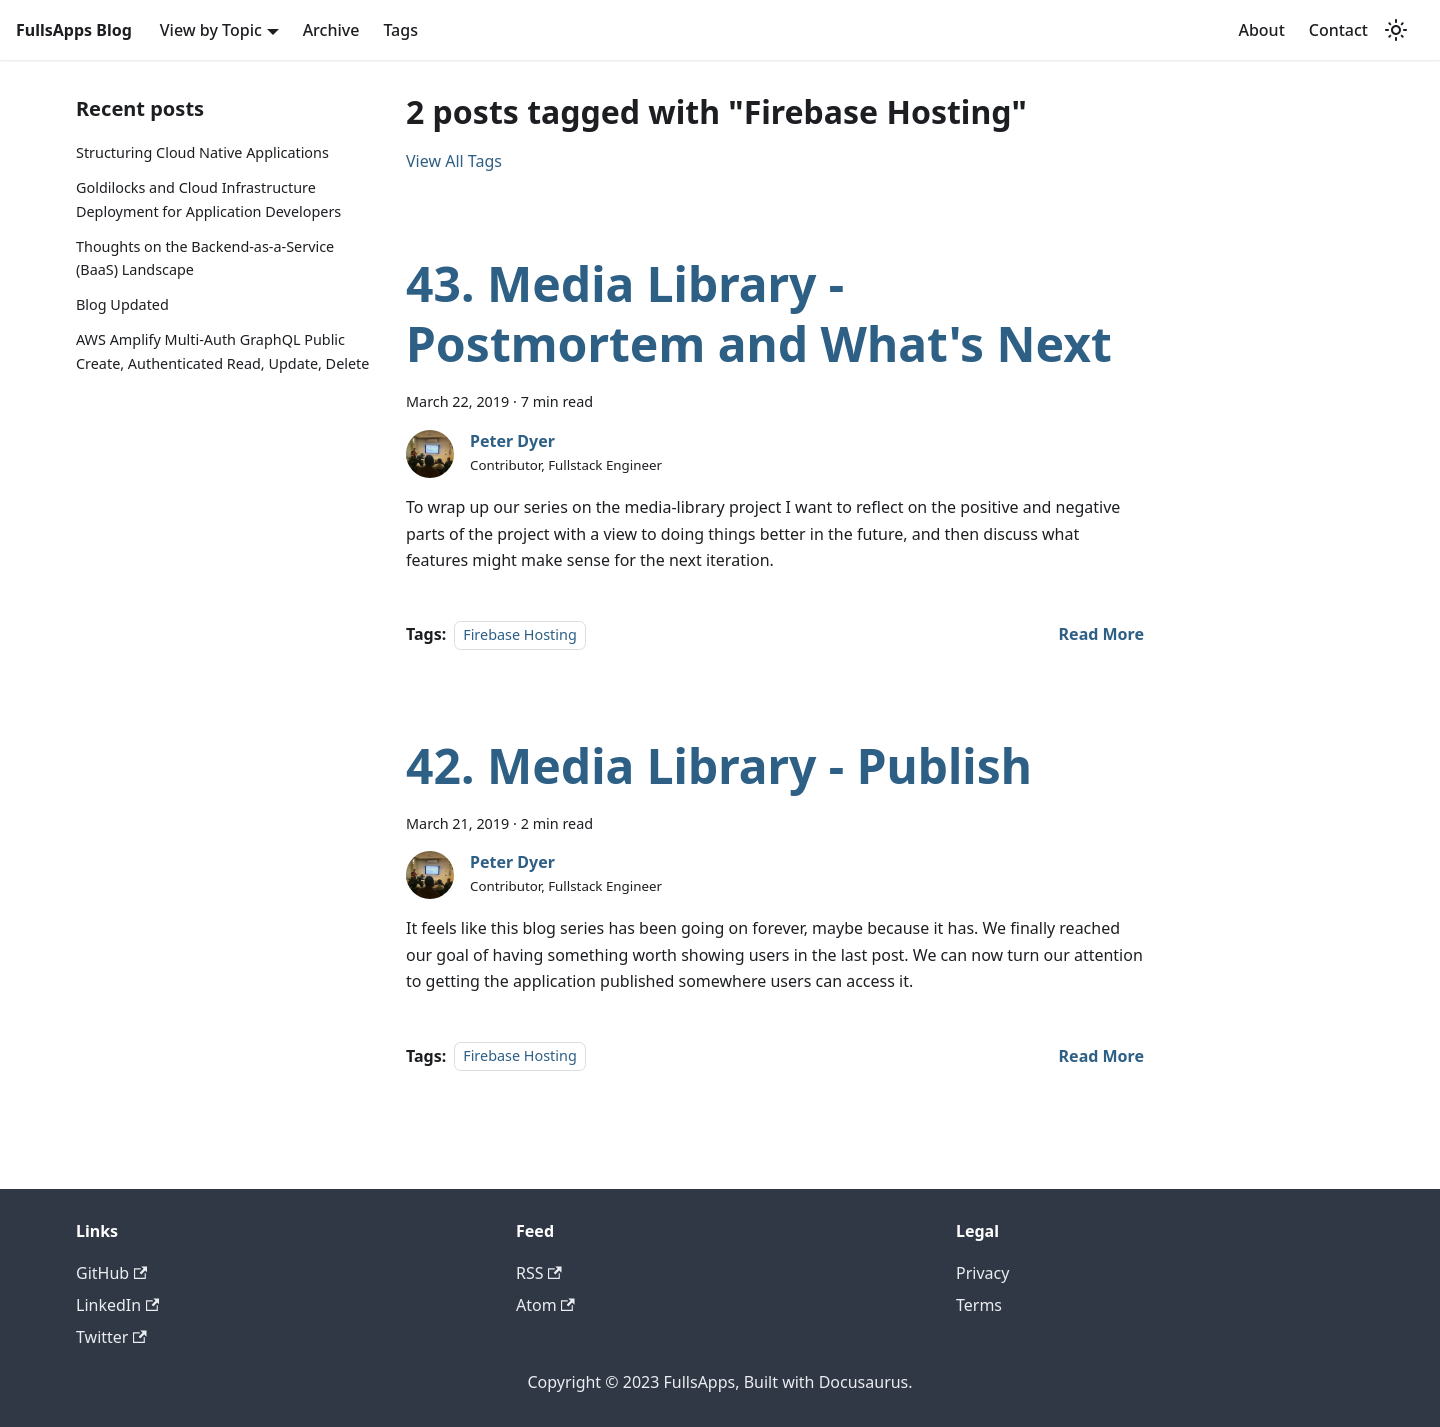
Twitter (111, 1337)
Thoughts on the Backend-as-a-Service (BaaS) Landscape (205, 258)
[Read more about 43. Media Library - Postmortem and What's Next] (1101, 634)
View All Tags (454, 161)
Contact (1338, 30)
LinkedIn (117, 1305)
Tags (400, 30)
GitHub (111, 1273)
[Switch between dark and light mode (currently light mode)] (1396, 30)
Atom (545, 1305)
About (1261, 30)
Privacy (982, 1273)
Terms (979, 1305)
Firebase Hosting (520, 634)
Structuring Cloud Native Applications (202, 152)
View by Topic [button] (211, 30)
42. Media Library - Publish (719, 765)
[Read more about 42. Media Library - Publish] (1101, 1056)
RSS (539, 1273)
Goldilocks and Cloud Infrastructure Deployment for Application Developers (208, 199)
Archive (331, 30)
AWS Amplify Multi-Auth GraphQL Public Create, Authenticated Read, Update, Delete (222, 351)
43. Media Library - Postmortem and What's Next (759, 313)
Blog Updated (122, 304)
